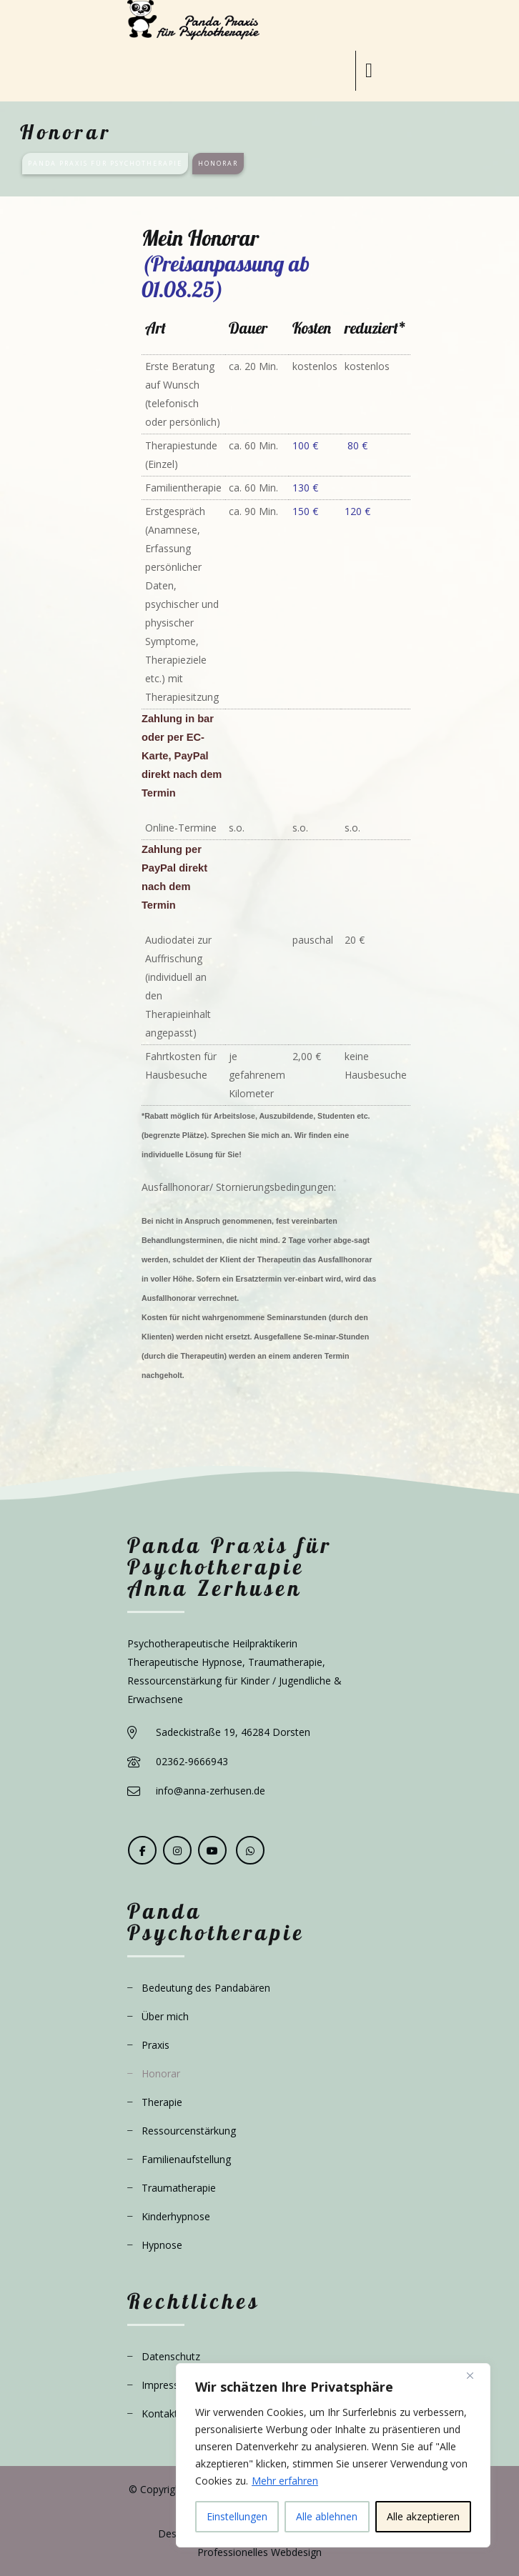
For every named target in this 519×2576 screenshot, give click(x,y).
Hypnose (162, 2245)
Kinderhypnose (176, 2216)
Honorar (161, 2073)
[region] (333, 2455)
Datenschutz (171, 2356)
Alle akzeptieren (423, 2516)
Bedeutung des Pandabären (206, 1988)
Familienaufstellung (186, 2159)
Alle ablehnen (326, 2516)
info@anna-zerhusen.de (210, 1790)
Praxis (155, 2045)
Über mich (165, 2016)
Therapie (162, 2102)
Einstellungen (237, 2516)
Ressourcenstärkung (189, 2130)
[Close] (475, 2375)
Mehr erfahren (285, 2480)
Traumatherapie (179, 2188)
